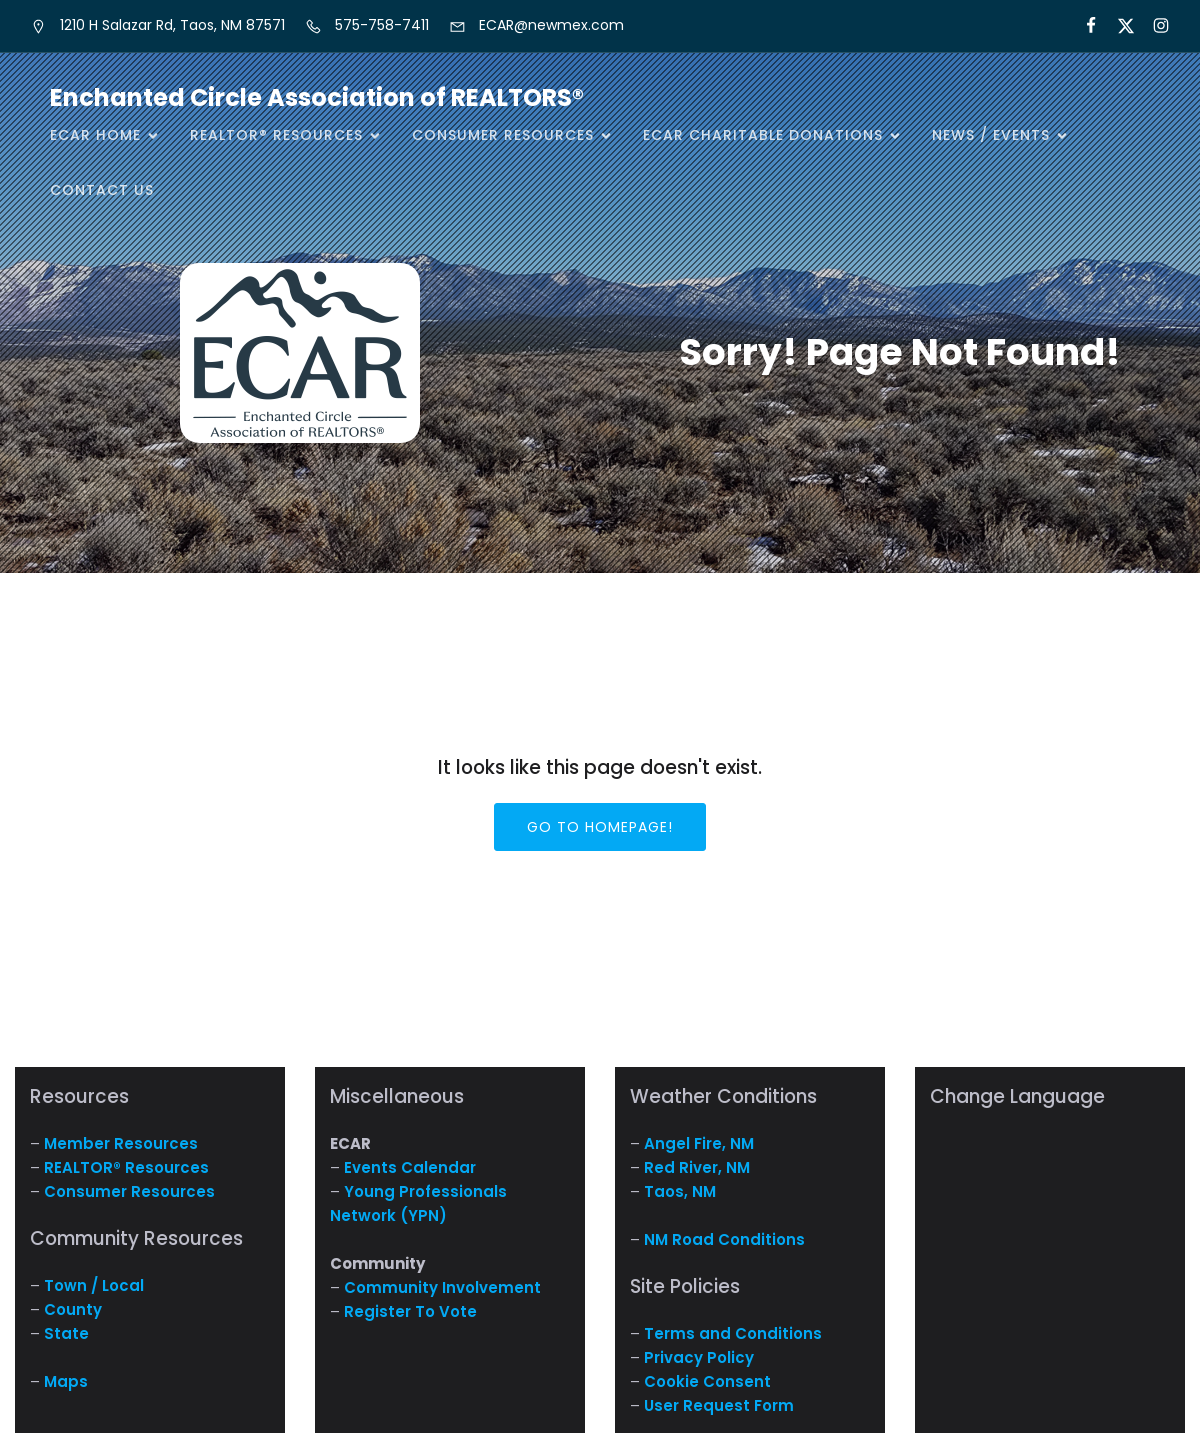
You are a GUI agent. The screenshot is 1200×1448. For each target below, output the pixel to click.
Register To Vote (410, 1311)
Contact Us (102, 190)
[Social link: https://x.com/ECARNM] (1117, 26)
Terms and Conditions (733, 1333)
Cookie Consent (707, 1381)
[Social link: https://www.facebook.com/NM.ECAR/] (1082, 26)
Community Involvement (442, 1287)
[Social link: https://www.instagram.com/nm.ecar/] (1152, 26)
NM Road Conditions (724, 1239)
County (73, 1309)
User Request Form (719, 1405)
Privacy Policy (699, 1357)
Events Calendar (410, 1167)
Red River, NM (697, 1167)
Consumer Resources (129, 1191)
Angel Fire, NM (699, 1143)
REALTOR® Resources (126, 1167)
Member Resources (121, 1143)
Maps (66, 1381)
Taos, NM (680, 1191)
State (66, 1333)
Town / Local (94, 1285)
